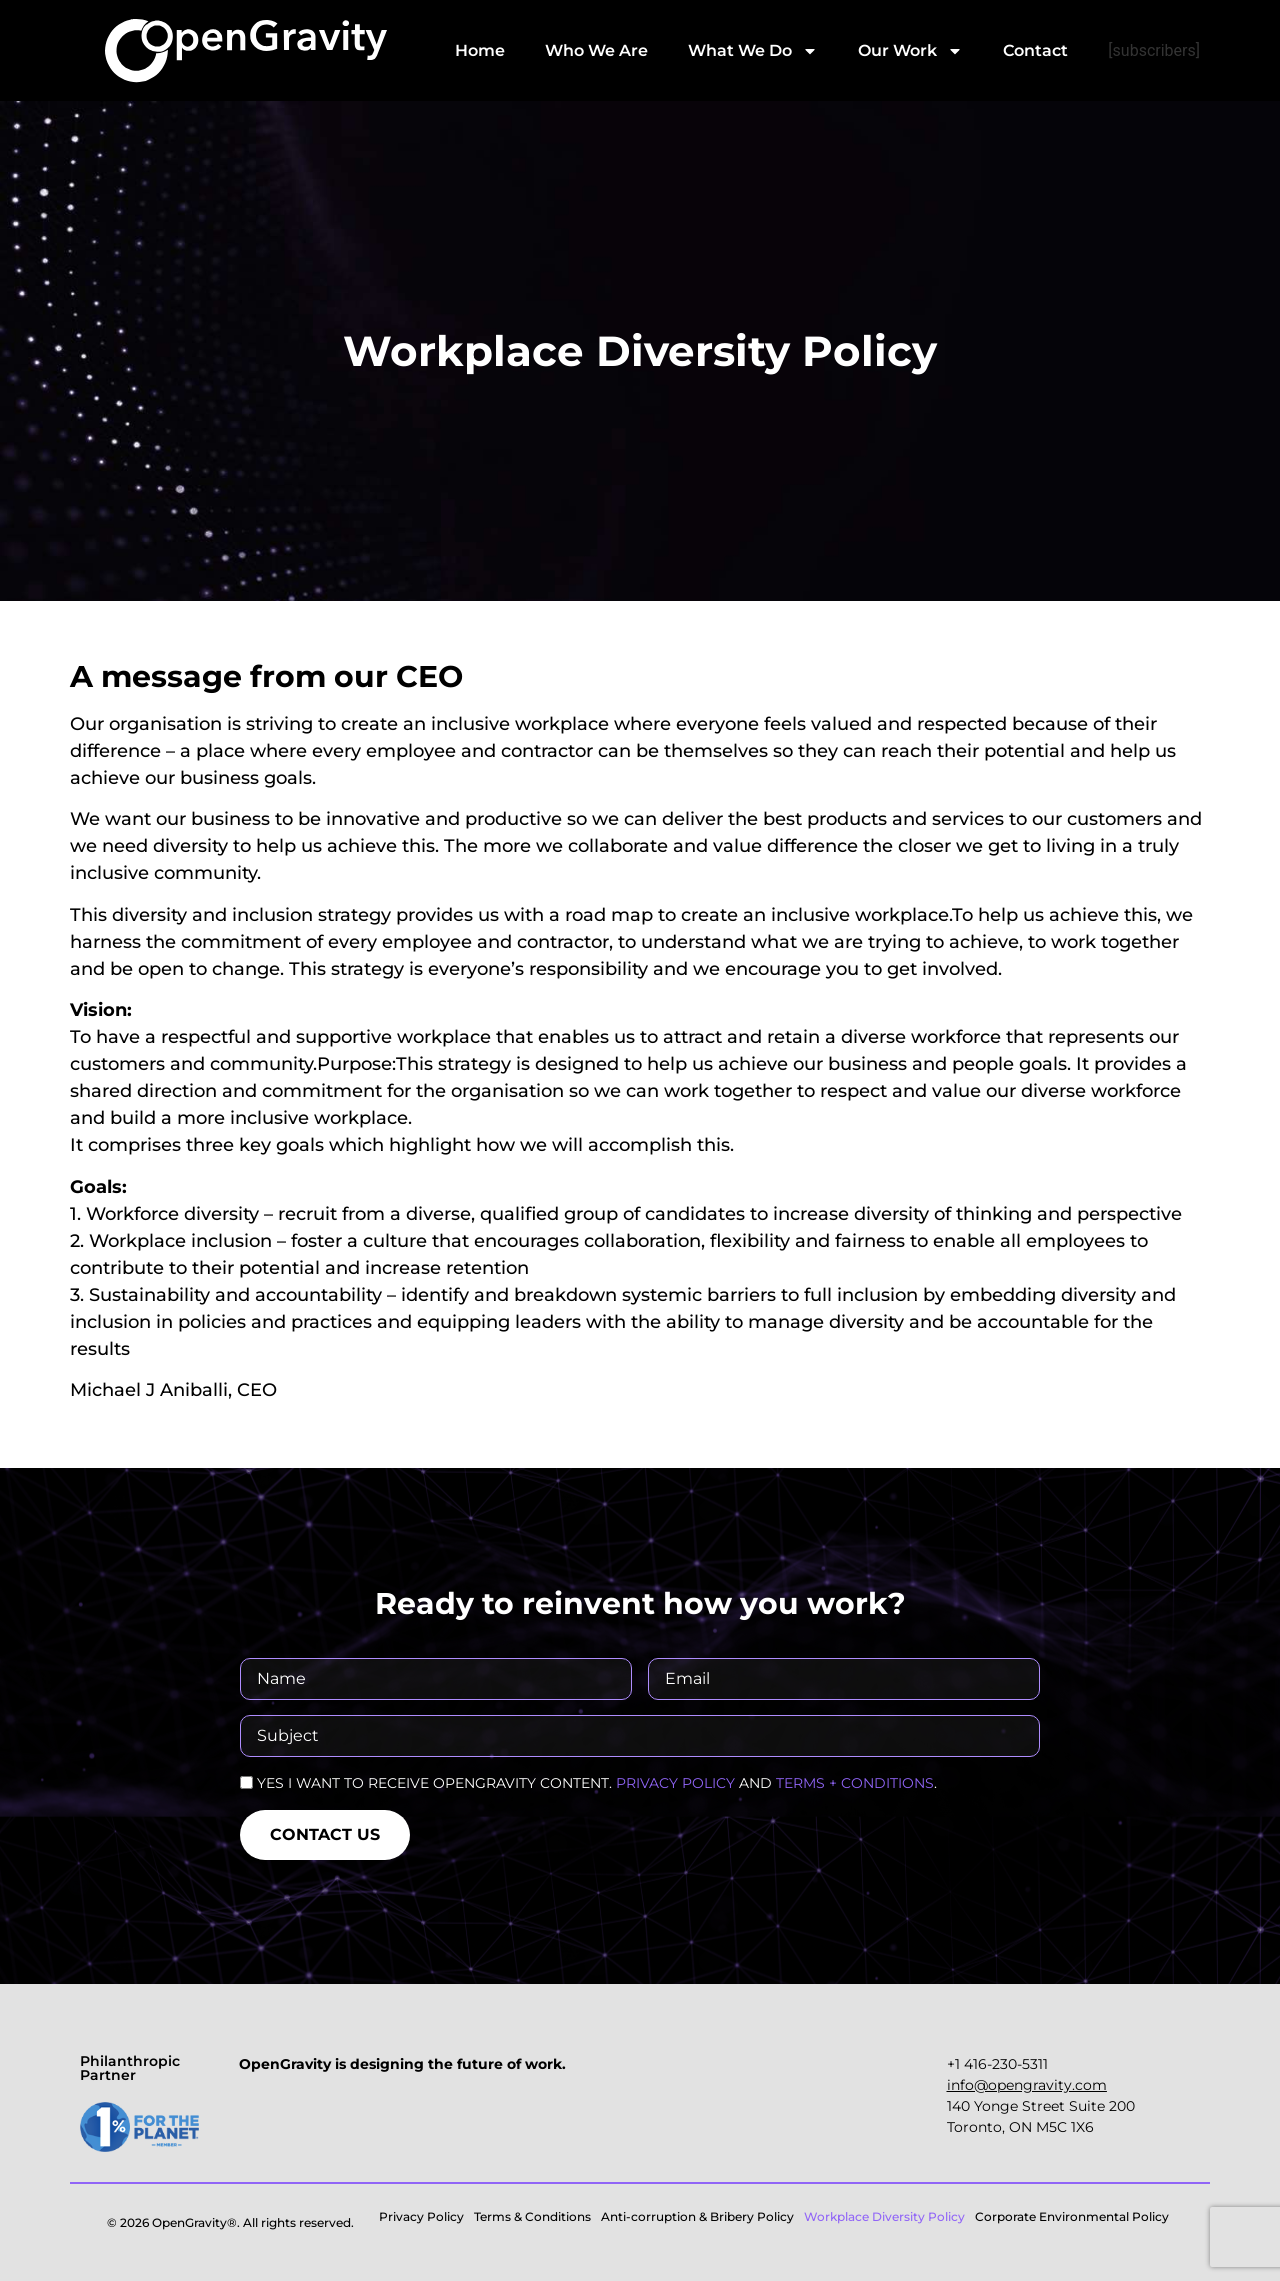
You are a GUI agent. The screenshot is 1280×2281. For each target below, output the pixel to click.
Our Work (910, 51)
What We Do (753, 51)
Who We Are (596, 50)
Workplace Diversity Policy (884, 2216)
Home (480, 50)
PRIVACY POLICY (675, 1783)
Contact (1035, 50)
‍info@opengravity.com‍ (1027, 2085)
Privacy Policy (421, 2216)
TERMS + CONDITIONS (855, 1783)
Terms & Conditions (532, 2216)
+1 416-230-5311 (997, 2064)
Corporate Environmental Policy (1072, 2216)
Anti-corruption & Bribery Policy (697, 2216)
